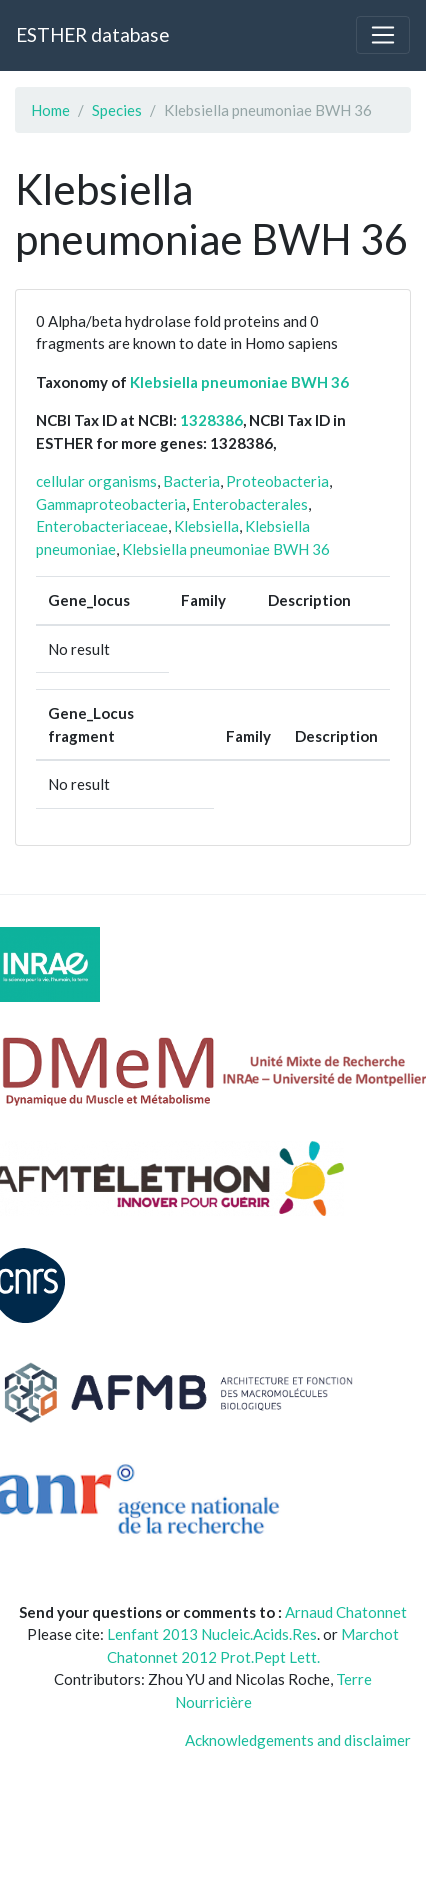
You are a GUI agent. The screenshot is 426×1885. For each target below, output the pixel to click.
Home (50, 110)
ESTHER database (92, 34)
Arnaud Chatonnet (346, 1612)
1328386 (211, 420)
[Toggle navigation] (383, 35)
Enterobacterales (250, 504)
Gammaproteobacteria (111, 504)
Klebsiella (206, 526)
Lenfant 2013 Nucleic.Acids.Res (212, 1634)
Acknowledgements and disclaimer (298, 1740)
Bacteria (191, 481)
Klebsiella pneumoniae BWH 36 (239, 382)
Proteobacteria (277, 481)
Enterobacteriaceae (102, 526)
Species (117, 110)
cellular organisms (96, 481)
